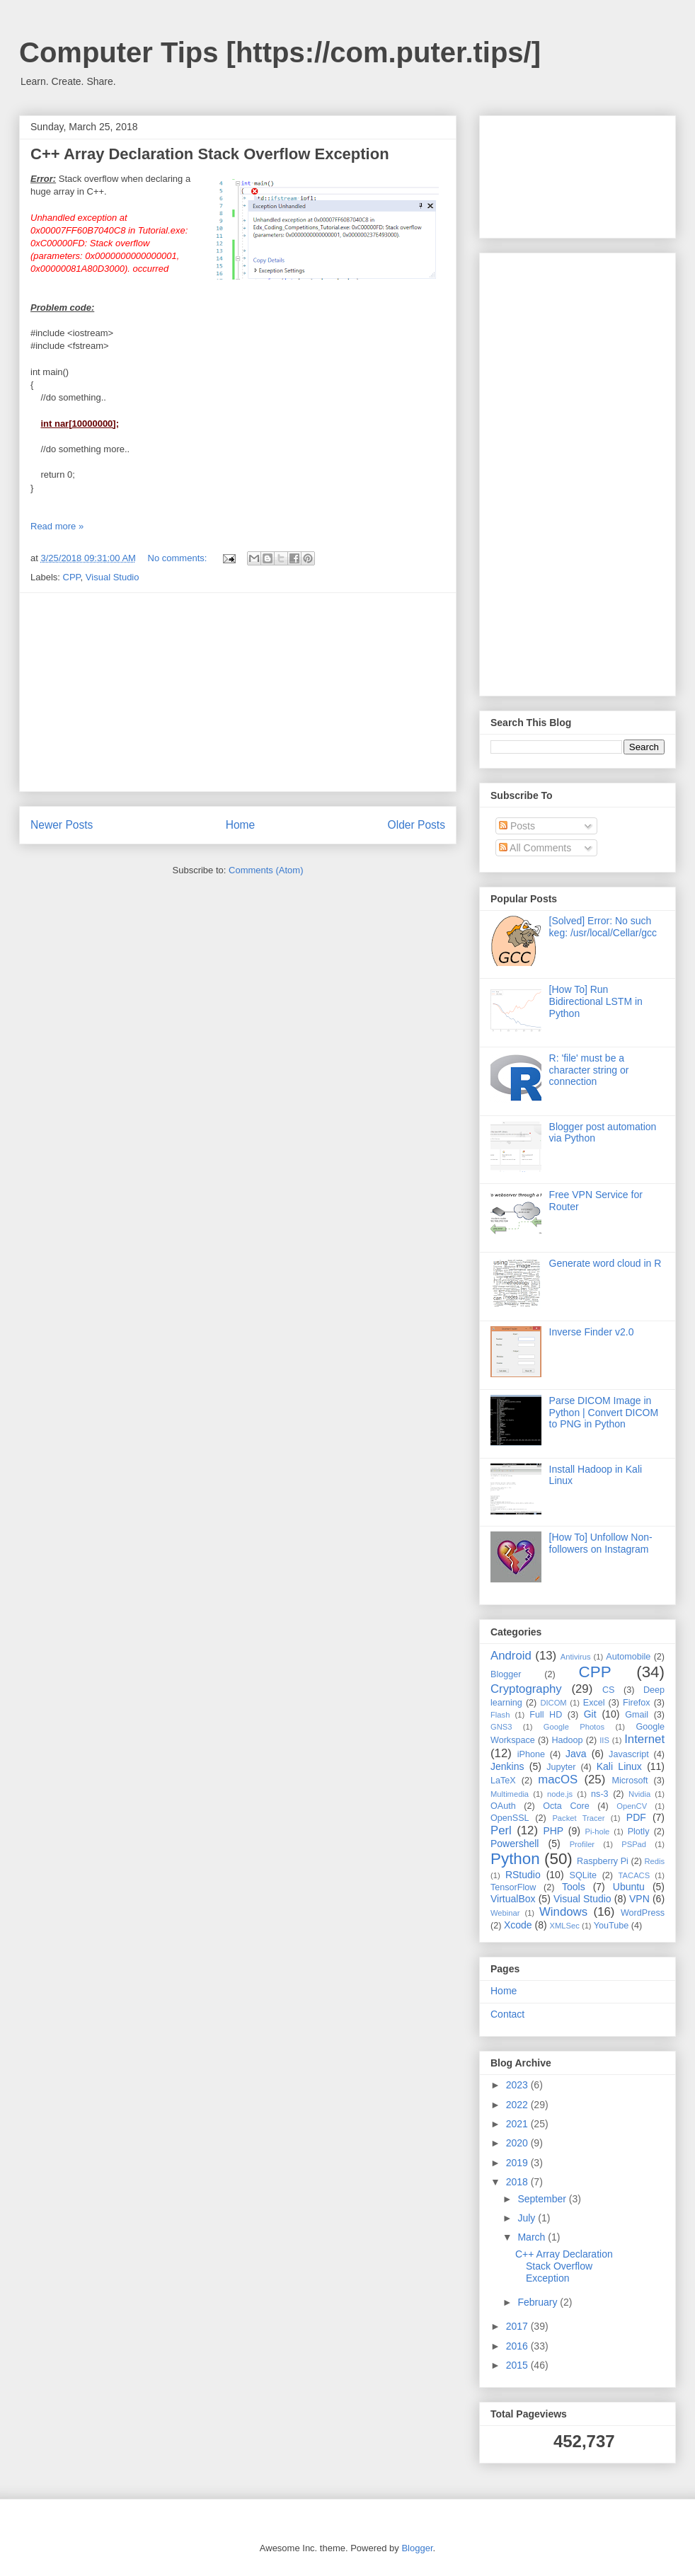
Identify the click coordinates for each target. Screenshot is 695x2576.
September (542, 2198)
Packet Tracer (578, 1818)
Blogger (505, 1674)
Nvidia (639, 1794)
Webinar (504, 1913)
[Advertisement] (238, 692)
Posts (517, 826)
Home (240, 825)
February (538, 2302)
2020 (518, 2143)
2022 (518, 2104)
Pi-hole (597, 1831)
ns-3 (600, 1794)
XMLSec (565, 1925)
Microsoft (629, 1781)
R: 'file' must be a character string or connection (589, 1070)
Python (515, 1859)
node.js (560, 1794)
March (532, 2237)
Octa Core (566, 1806)
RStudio (523, 1874)
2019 (518, 2162)
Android (511, 1655)
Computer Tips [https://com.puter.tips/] (280, 52)
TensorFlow (513, 1887)
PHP (553, 1830)
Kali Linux (619, 1766)
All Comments (535, 847)
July (527, 2218)
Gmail (636, 1715)
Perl (501, 1830)
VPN (639, 1898)
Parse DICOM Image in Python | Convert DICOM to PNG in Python (604, 1412)
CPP (72, 577)
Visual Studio (112, 577)
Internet (644, 1739)
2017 (518, 2326)
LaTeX (503, 1781)
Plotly (639, 1831)
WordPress (643, 1913)
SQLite (583, 1875)
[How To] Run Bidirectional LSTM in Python (596, 1001)
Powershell (514, 1843)
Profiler (582, 1844)
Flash (500, 1714)
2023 (518, 2085)
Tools (573, 1886)
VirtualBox (513, 1898)
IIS (604, 1740)
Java (576, 1753)
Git (590, 1714)
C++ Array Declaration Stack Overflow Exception (209, 154)
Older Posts (416, 825)
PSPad (633, 1844)
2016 (518, 2346)
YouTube (611, 1926)
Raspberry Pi (602, 1861)
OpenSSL (509, 1818)
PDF (636, 1817)
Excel (594, 1703)
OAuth (503, 1806)
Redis (654, 1861)
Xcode (518, 1925)
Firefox (636, 1703)
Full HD (545, 1715)
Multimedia (509, 1794)
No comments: (178, 558)
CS (608, 1690)
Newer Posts (61, 825)
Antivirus (576, 1656)
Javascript (629, 1754)
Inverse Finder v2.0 (591, 1332)
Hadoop (566, 1740)
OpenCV (631, 1806)
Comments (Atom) (266, 870)
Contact (507, 2014)
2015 (518, 2365)
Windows (563, 1912)
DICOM (553, 1702)
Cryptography (526, 1689)
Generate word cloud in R (605, 1263)
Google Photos (574, 1727)
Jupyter (560, 1767)
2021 (518, 2123)
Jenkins (507, 1766)
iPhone (531, 1754)
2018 (518, 2181)
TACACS (634, 1875)
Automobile (628, 1657)
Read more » (57, 526)
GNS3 (501, 1727)
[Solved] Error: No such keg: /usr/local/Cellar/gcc (603, 926)
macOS (558, 1779)
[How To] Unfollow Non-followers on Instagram (601, 1543)
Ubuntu (629, 1886)
